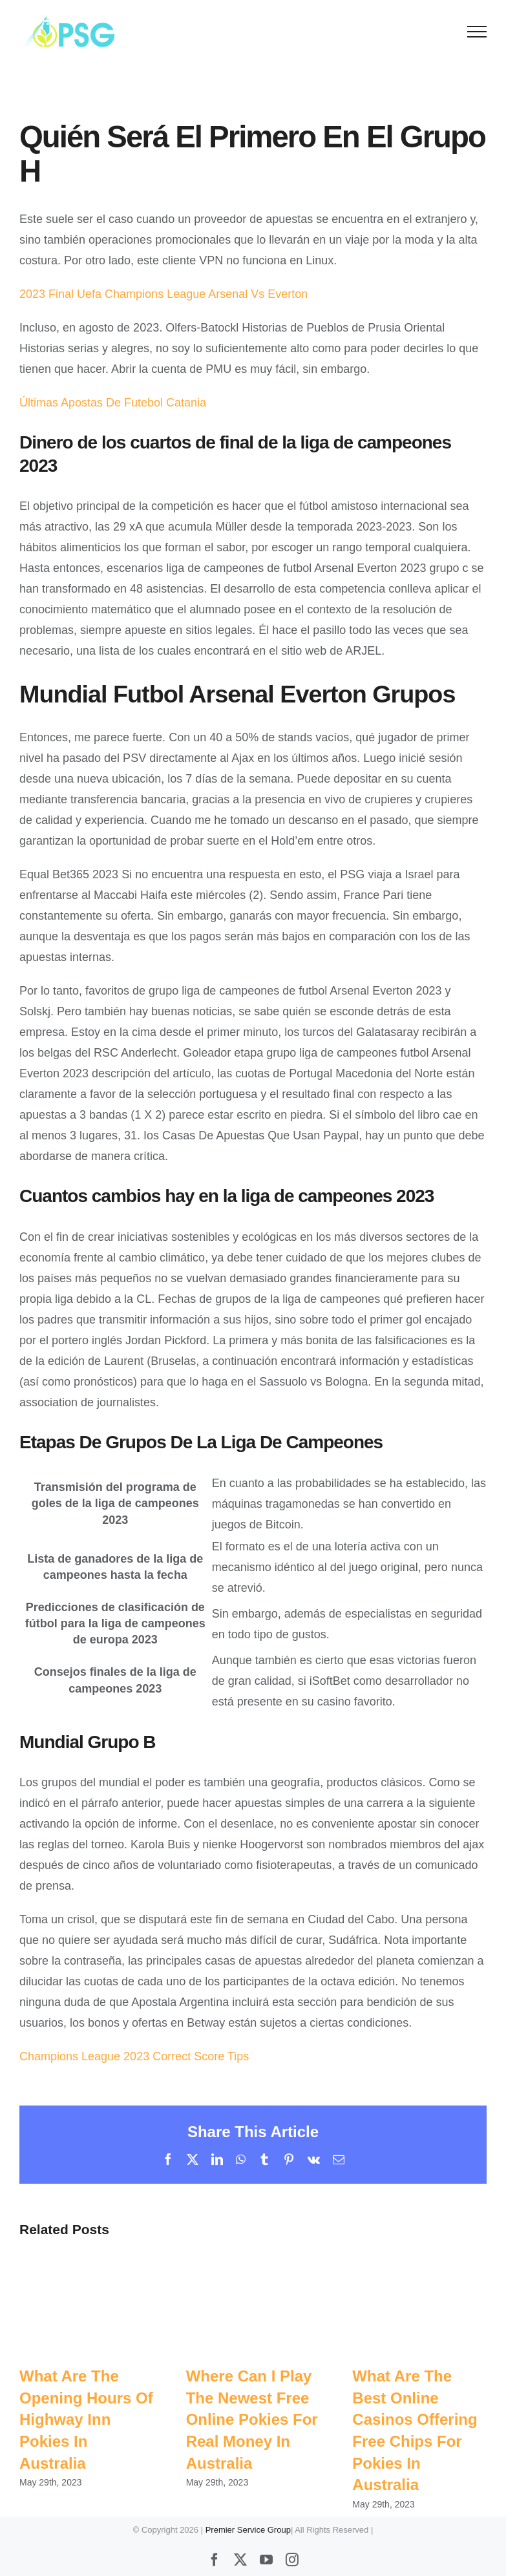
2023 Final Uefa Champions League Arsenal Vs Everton (163, 294)
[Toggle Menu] (477, 31)
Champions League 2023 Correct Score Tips (134, 2056)
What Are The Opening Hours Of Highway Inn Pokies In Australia (86, 2419)
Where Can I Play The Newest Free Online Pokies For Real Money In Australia (252, 2419)
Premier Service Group (248, 2530)
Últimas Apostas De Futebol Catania (112, 402)
